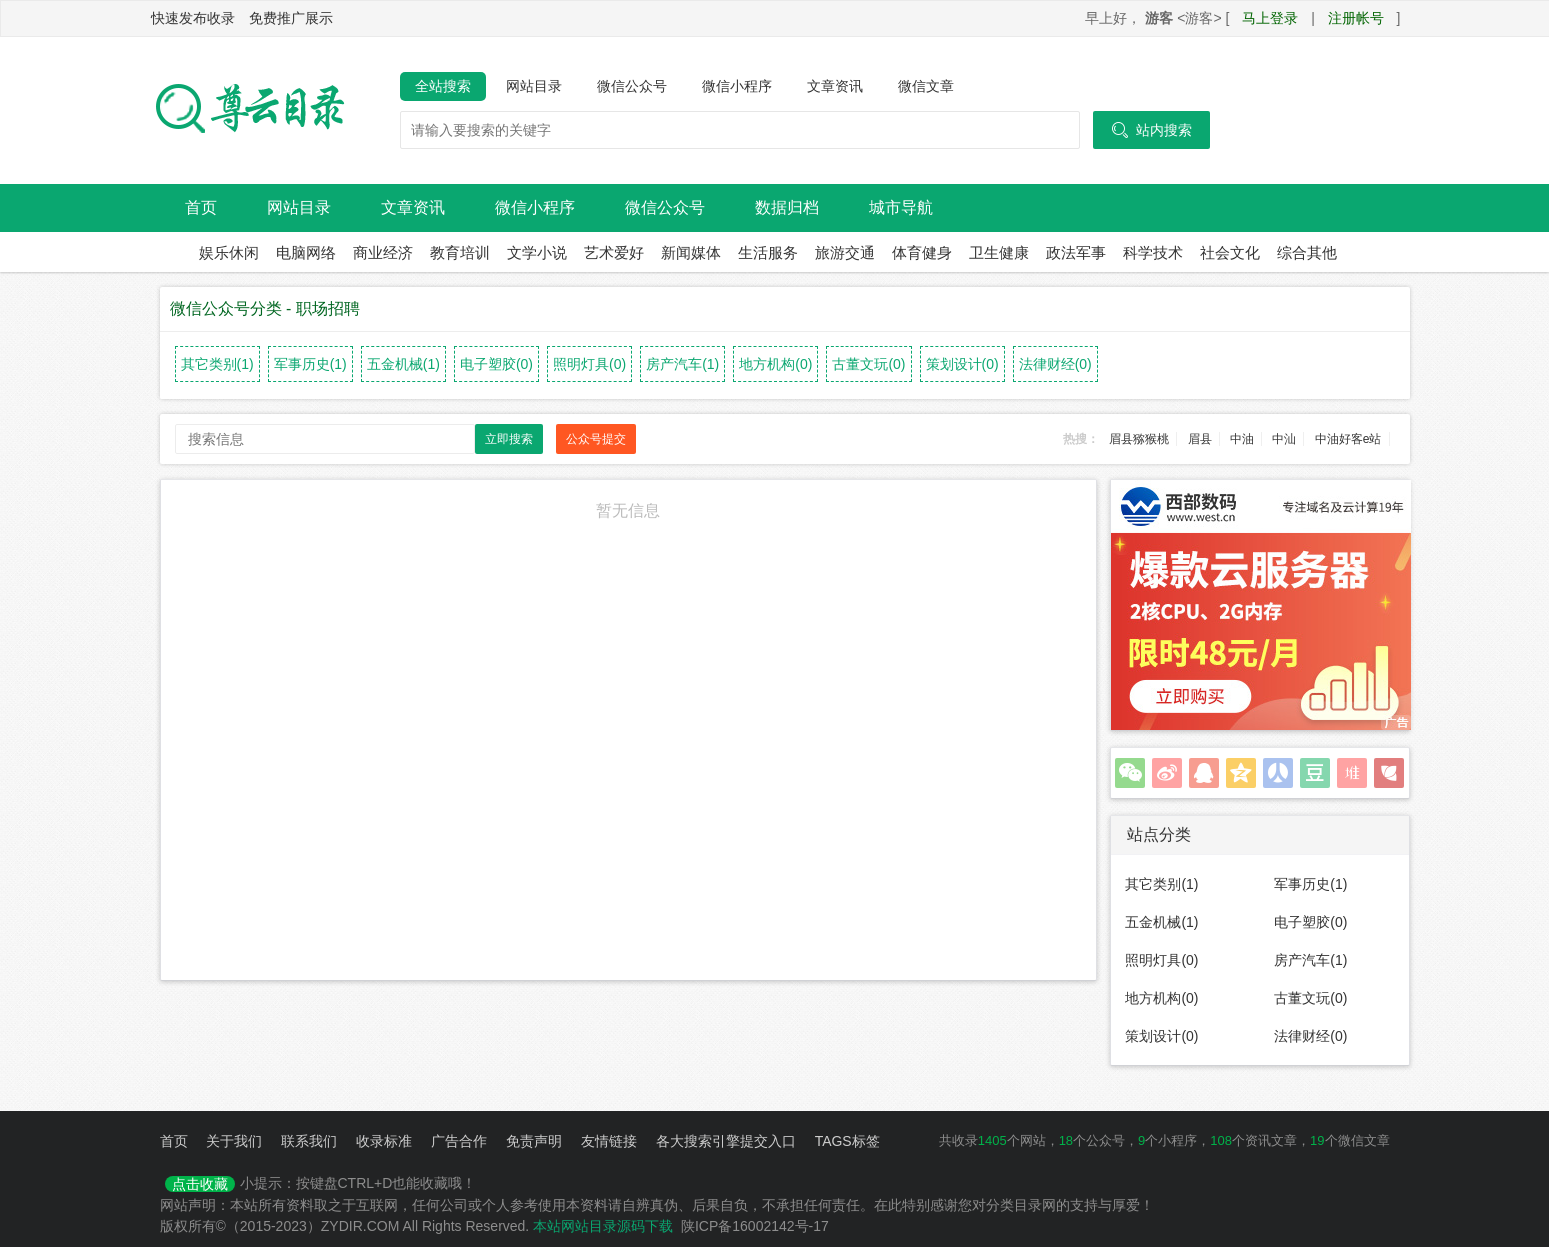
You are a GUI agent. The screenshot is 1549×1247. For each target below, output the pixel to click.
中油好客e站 (1348, 439)
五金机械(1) (403, 364)
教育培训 (460, 252)
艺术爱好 (614, 252)
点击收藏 (200, 1184)
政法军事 (1076, 252)
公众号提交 (596, 439)
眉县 (1200, 439)
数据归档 (787, 207)
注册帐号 (1356, 18)
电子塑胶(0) (496, 364)
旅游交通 (845, 252)
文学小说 (537, 252)
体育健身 (922, 252)
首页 (201, 207)
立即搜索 (509, 439)
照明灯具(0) (589, 364)
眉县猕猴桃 (1139, 439)
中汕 (1284, 439)
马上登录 (1270, 18)
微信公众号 (632, 86)
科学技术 (1153, 252)
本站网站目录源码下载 (603, 1226)
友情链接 (609, 1141)
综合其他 (1307, 252)
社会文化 (1230, 252)
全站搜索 (443, 86)
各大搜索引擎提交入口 (726, 1141)
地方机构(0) (775, 364)
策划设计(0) (962, 364)
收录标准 (384, 1141)
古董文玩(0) (868, 364)
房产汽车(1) (682, 364)
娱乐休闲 (229, 252)
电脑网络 (306, 252)
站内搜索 (1151, 130)
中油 (1242, 439)
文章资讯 (835, 86)
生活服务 (768, 252)
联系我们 (309, 1141)
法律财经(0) (1055, 364)
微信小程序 (737, 86)
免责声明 (534, 1141)
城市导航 (901, 207)
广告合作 (459, 1141)
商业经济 (383, 252)
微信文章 (926, 86)
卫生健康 (999, 252)
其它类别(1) (217, 364)
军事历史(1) (310, 364)
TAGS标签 (847, 1141)
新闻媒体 (691, 252)
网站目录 (534, 86)
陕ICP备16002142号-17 (755, 1226)
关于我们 (234, 1141)
